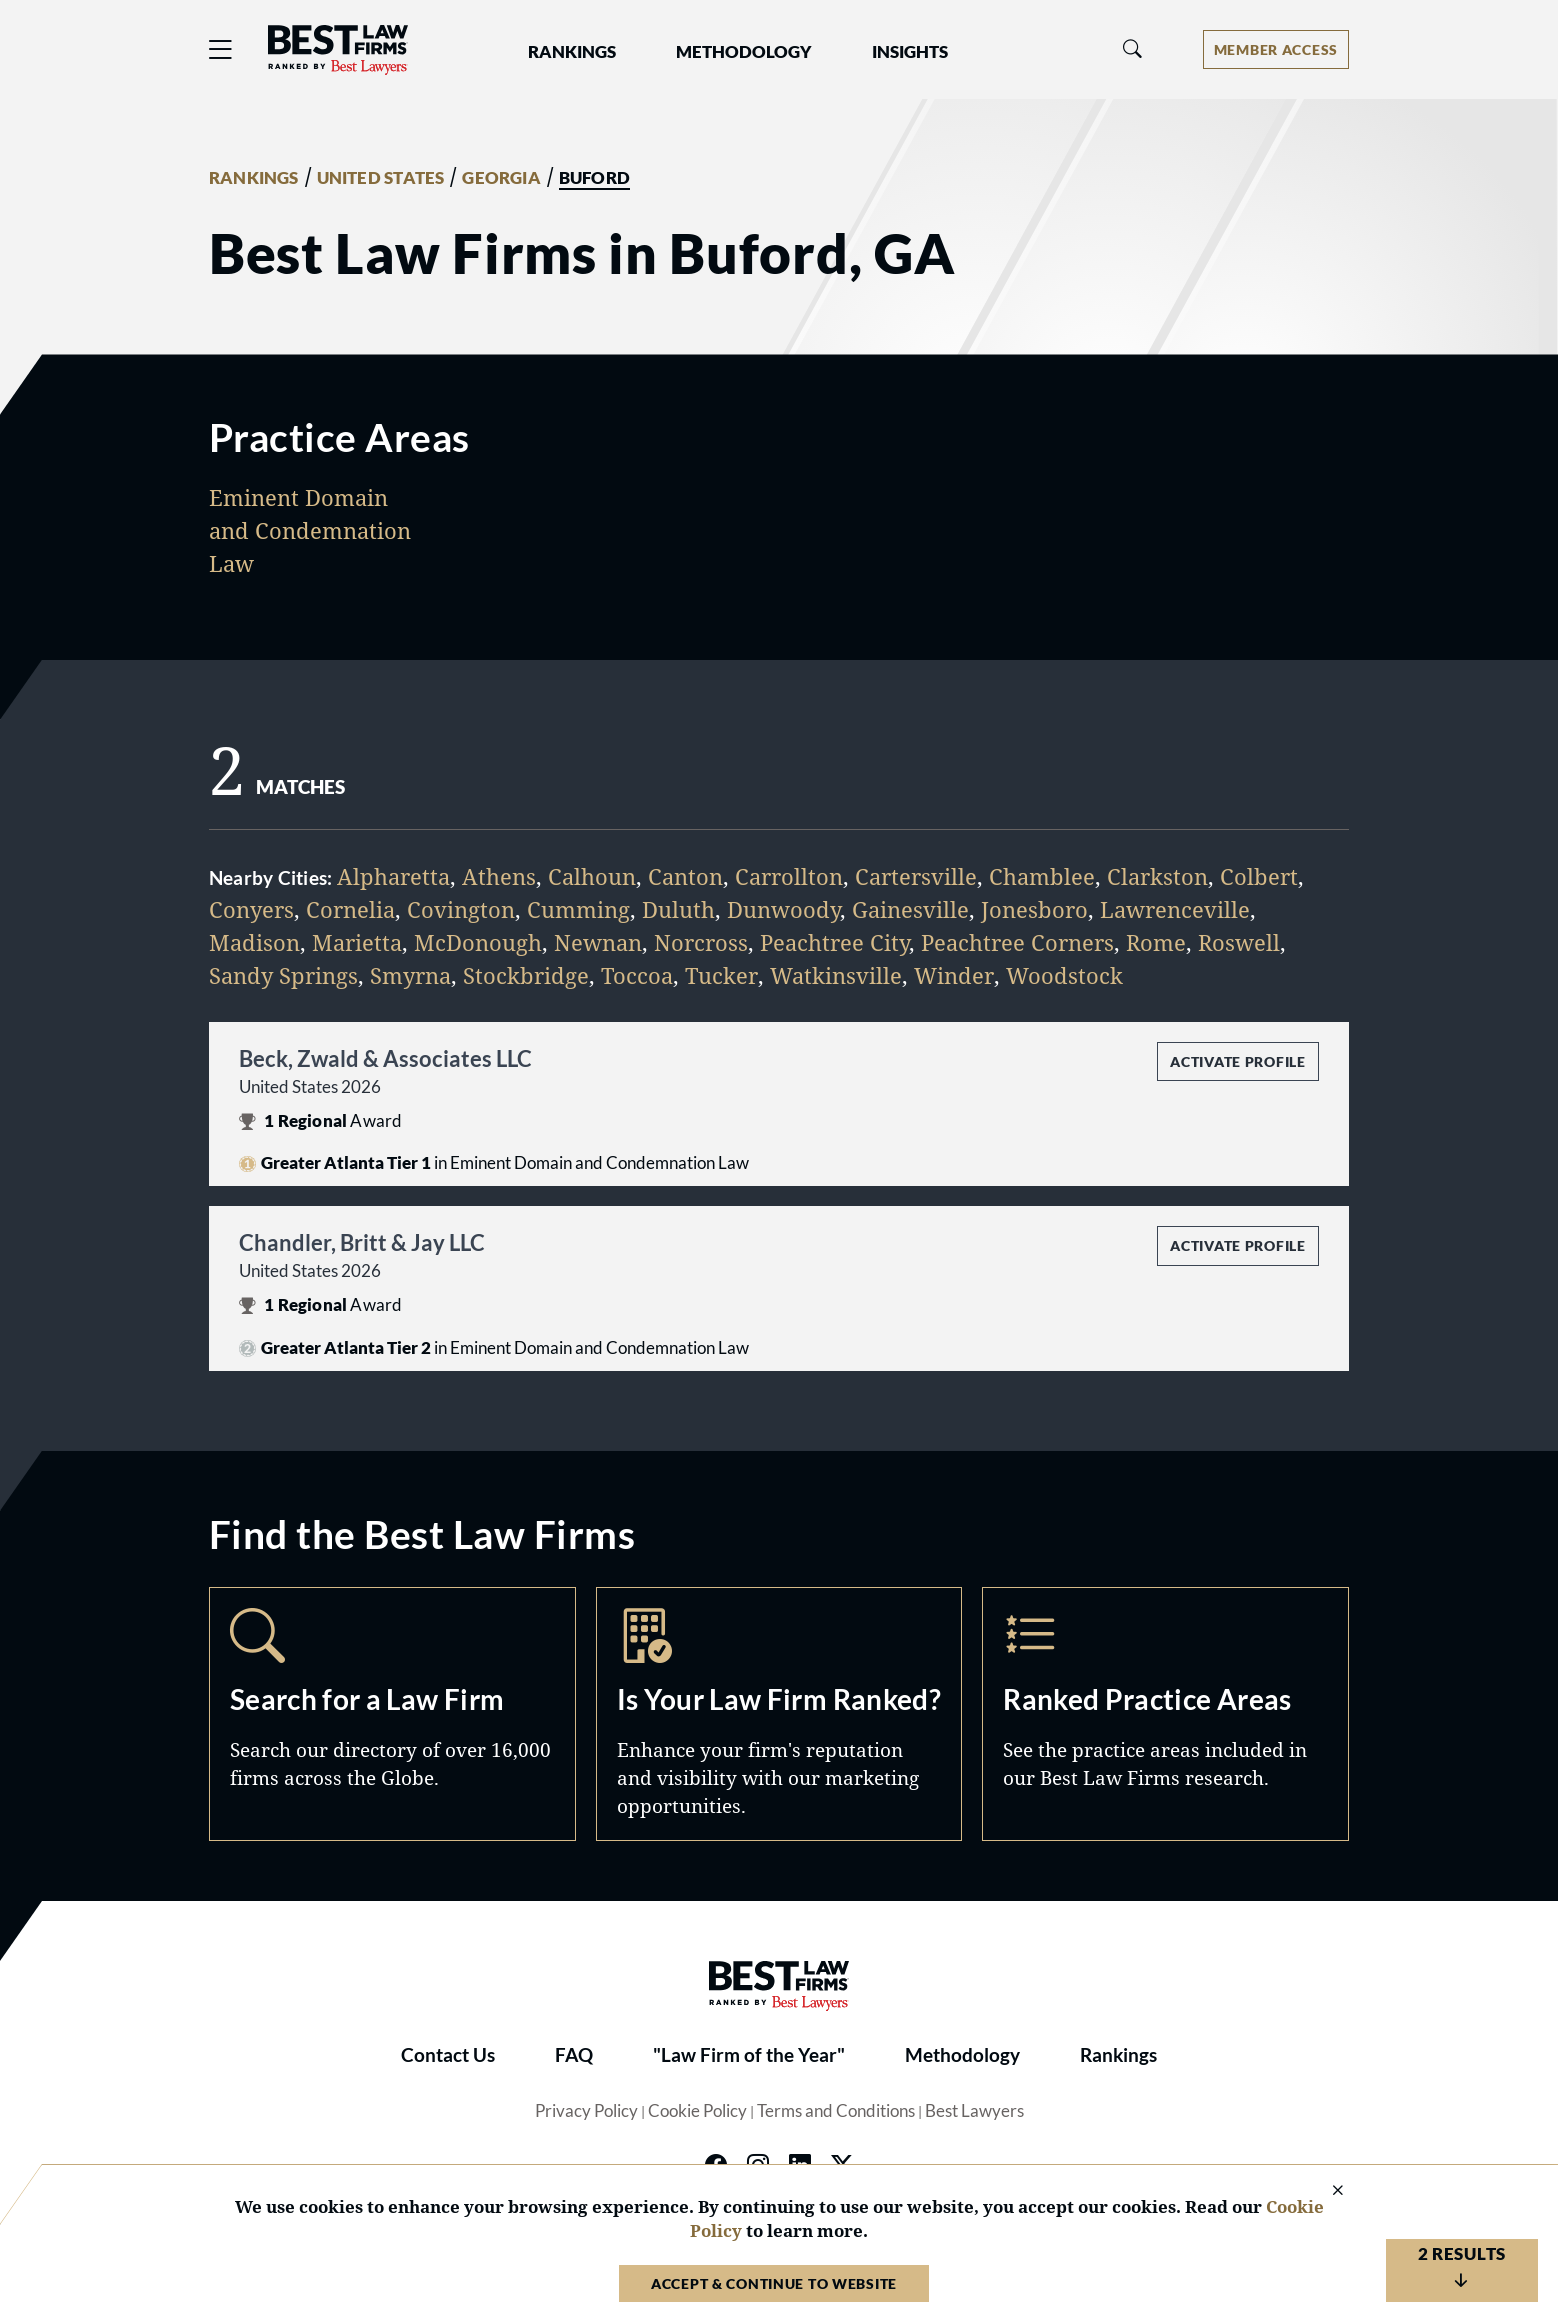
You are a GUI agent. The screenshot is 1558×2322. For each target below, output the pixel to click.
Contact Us (448, 2055)
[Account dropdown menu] (1276, 49)
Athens (499, 876)
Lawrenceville (1175, 909)
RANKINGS (254, 178)
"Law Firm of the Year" (749, 2055)
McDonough (478, 942)
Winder (954, 975)
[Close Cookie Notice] (1325, 2191)
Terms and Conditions (836, 2111)
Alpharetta (393, 876)
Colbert (1259, 876)
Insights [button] (910, 52)
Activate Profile (1237, 1061)
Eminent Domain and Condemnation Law (310, 530)
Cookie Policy (697, 2111)
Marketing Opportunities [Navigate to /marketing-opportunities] (779, 1714)
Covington (461, 909)
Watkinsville (836, 975)
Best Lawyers (974, 2111)
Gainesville (910, 909)
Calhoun (592, 876)
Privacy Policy (586, 2111)
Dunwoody (783, 909)
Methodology (962, 2055)
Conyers (251, 909)
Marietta (357, 942)
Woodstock (1064, 975)
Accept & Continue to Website (774, 2283)
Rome (1156, 942)
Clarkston (1157, 876)
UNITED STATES (381, 178)
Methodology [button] (744, 52)
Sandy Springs (283, 975)
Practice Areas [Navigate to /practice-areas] (1165, 1714)
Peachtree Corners (1017, 942)
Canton (685, 876)
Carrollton (789, 876)
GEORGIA (501, 178)
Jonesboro (1034, 909)
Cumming (578, 909)
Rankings (1118, 2055)
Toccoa (637, 975)
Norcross (701, 942)
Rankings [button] (572, 52)
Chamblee (1042, 876)
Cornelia (350, 909)
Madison (254, 942)
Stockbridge (526, 975)
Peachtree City (834, 942)
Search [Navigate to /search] (392, 1714)
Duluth (678, 909)
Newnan (598, 942)
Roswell (1239, 942)
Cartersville (916, 876)
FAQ (574, 2055)
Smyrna (410, 975)
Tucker (721, 975)
